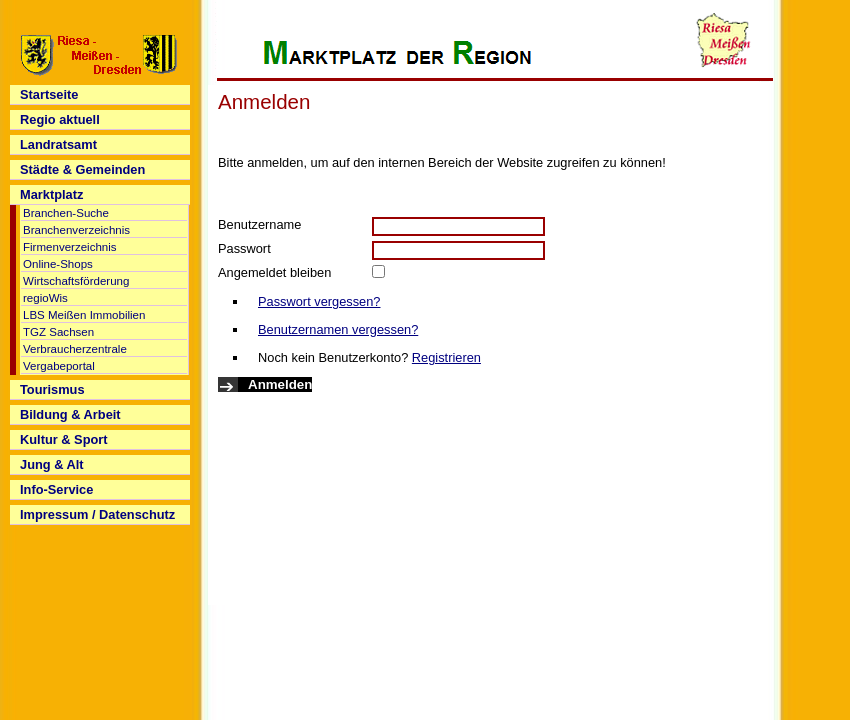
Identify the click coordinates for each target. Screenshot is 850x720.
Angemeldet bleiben (274, 272)
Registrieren (446, 357)
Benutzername (259, 224)
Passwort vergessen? (319, 301)
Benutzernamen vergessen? (338, 329)
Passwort (244, 248)
